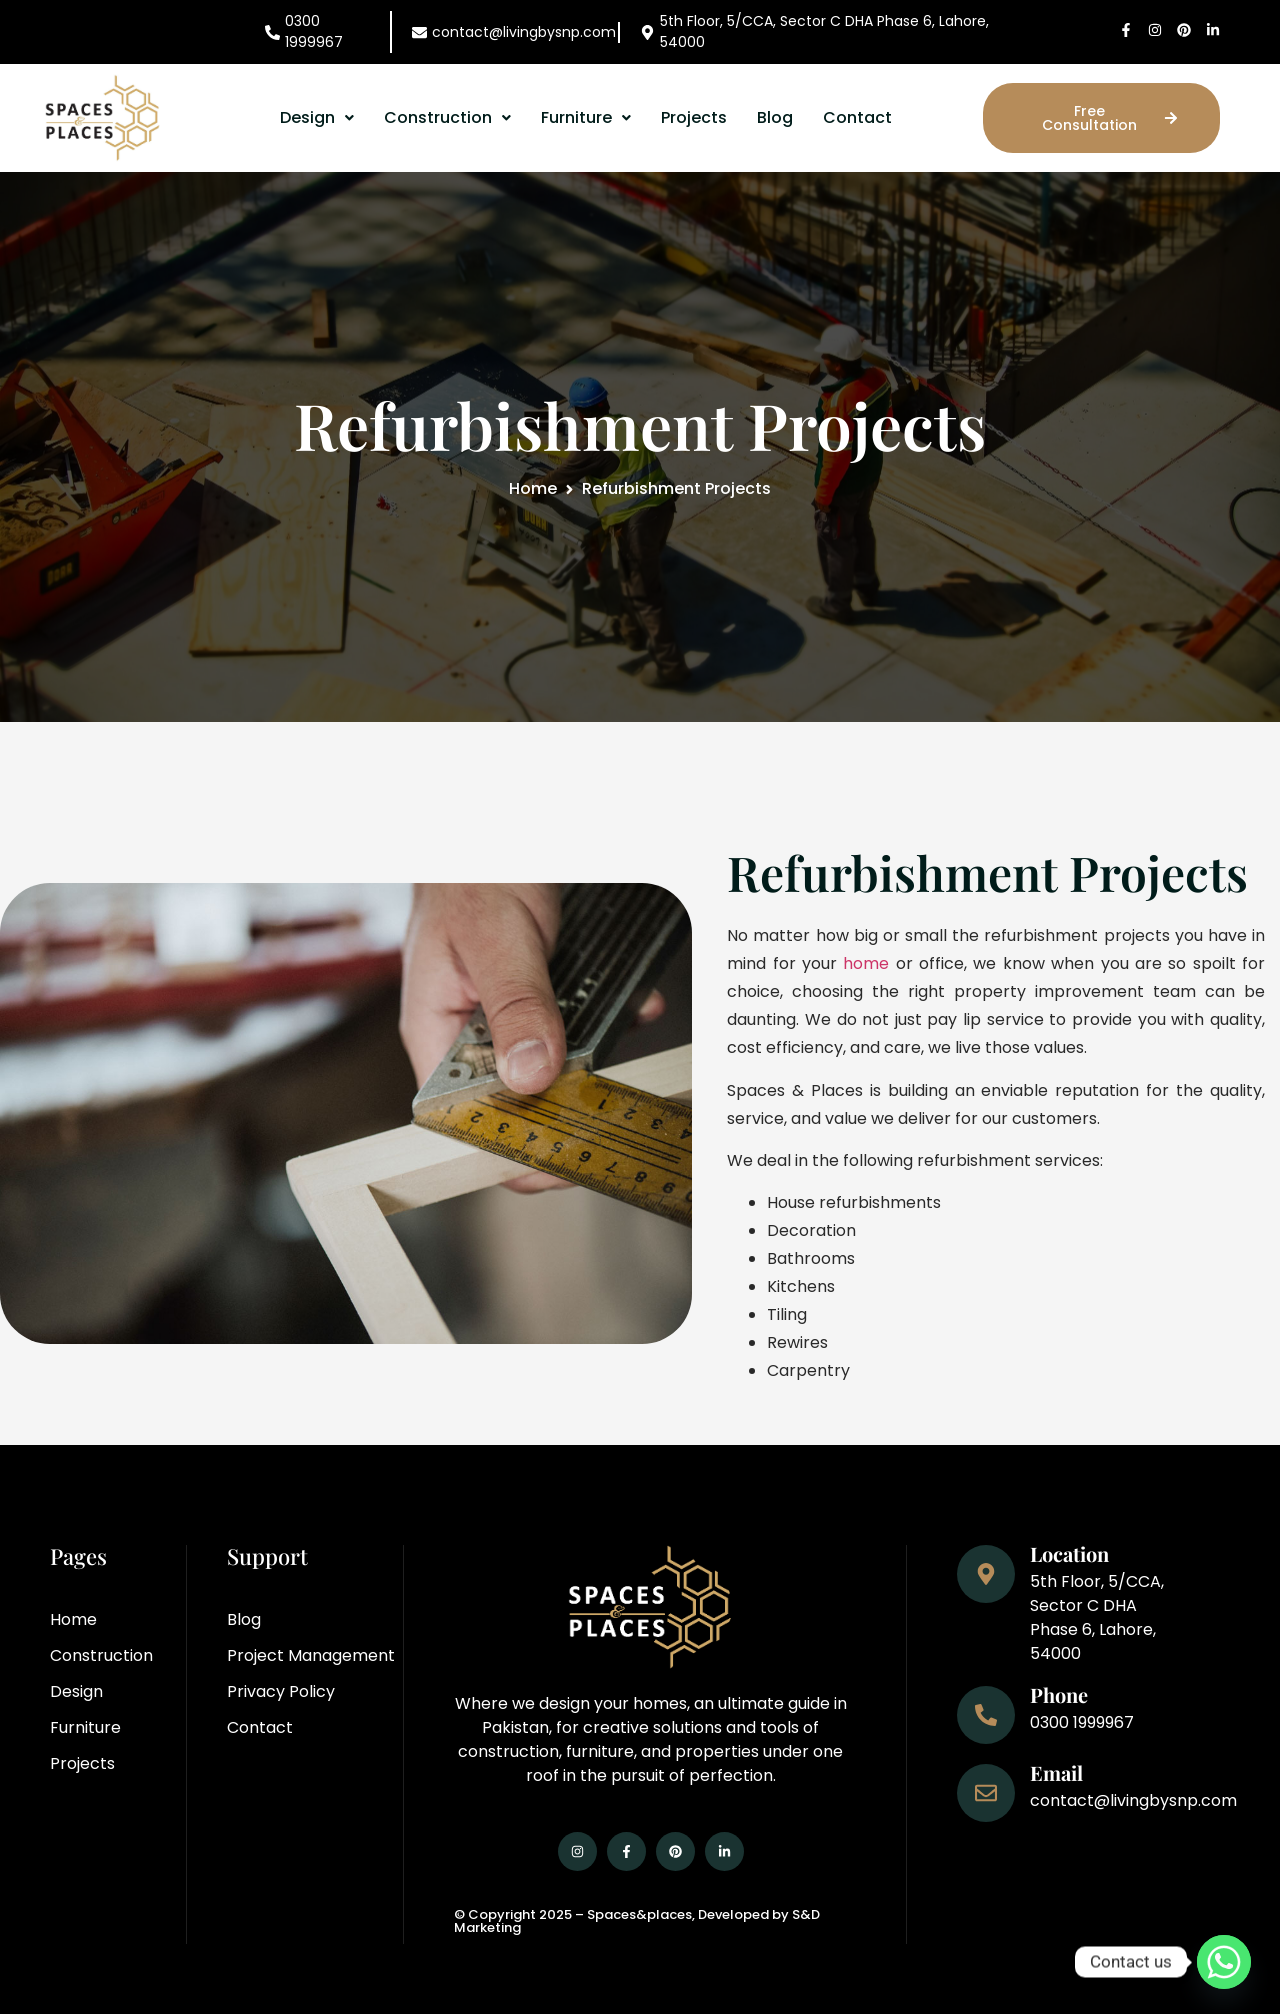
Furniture (586, 117)
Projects (694, 117)
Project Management (311, 1655)
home (866, 963)
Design (317, 117)
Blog (775, 117)
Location (1069, 1553)
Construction (447, 117)
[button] (317, 118)
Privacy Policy (281, 1691)
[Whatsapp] (1224, 1962)
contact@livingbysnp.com (524, 32)
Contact (857, 117)
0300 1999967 (314, 31)
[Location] (986, 1574)
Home (533, 488)
